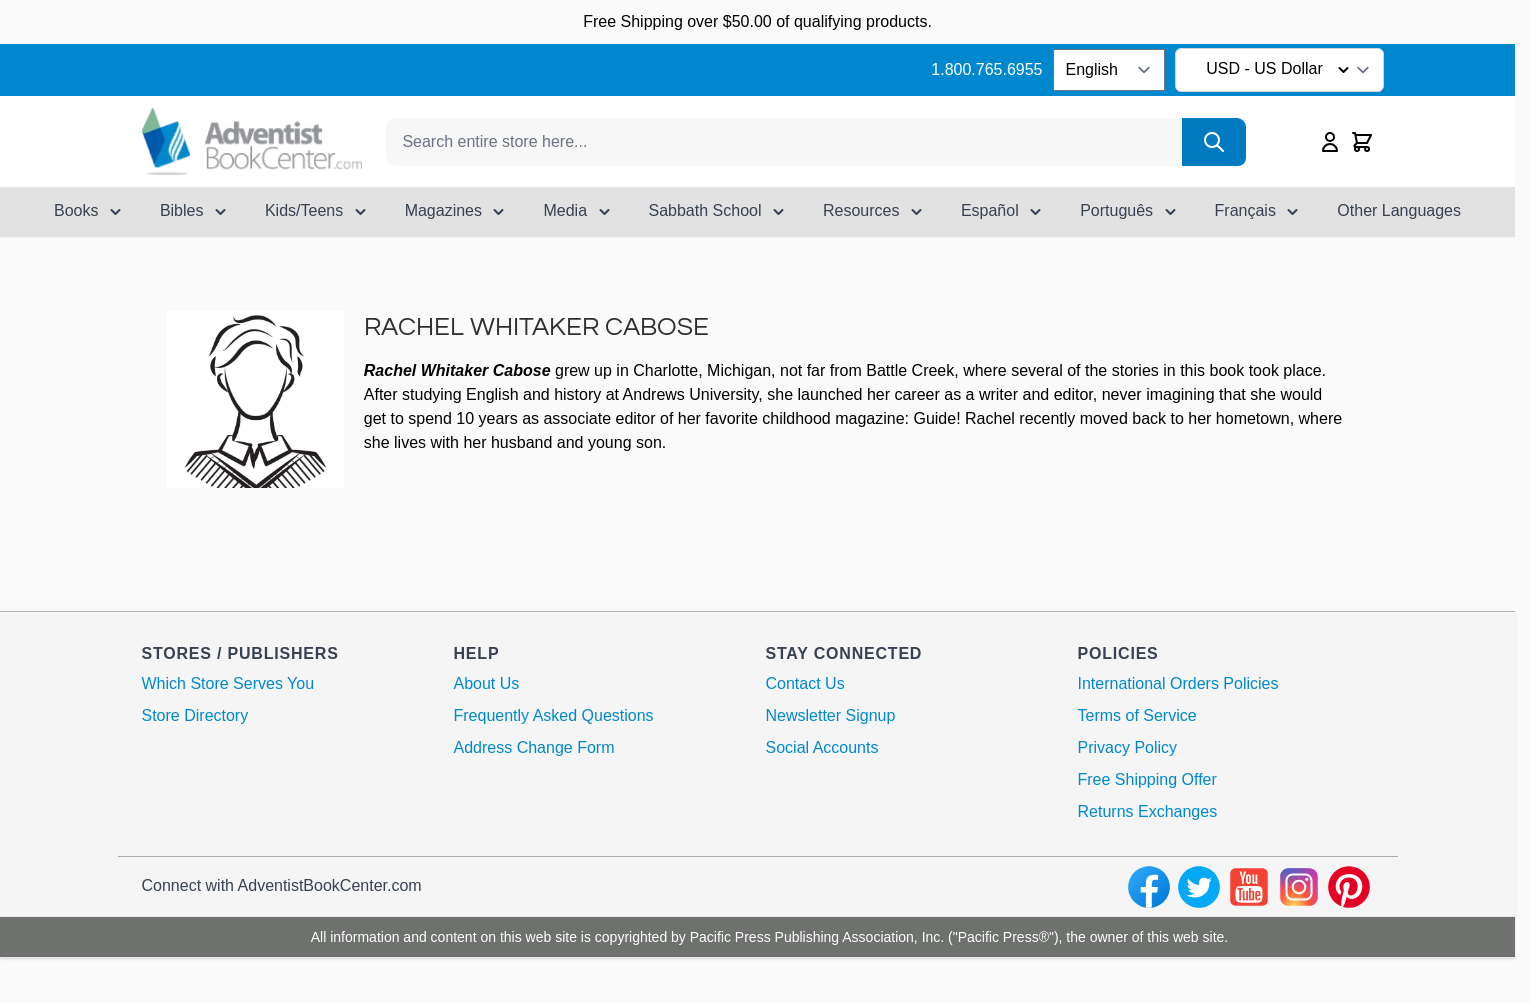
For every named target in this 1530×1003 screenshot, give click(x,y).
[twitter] (1199, 887)
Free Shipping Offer (1147, 779)
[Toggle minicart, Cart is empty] (1362, 142)
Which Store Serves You (228, 683)
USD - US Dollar (1280, 70)
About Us (487, 683)
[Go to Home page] (252, 141)
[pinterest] (1349, 887)
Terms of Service (1137, 715)
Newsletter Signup (831, 715)
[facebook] (1149, 887)
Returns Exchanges (1148, 811)
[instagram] (1299, 887)
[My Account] (1330, 142)
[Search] (1214, 142)
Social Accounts (822, 747)
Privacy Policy (1128, 747)
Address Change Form (534, 747)
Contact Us (805, 683)
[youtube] (1249, 887)
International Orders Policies (1178, 683)
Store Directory (195, 715)
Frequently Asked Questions (554, 715)
